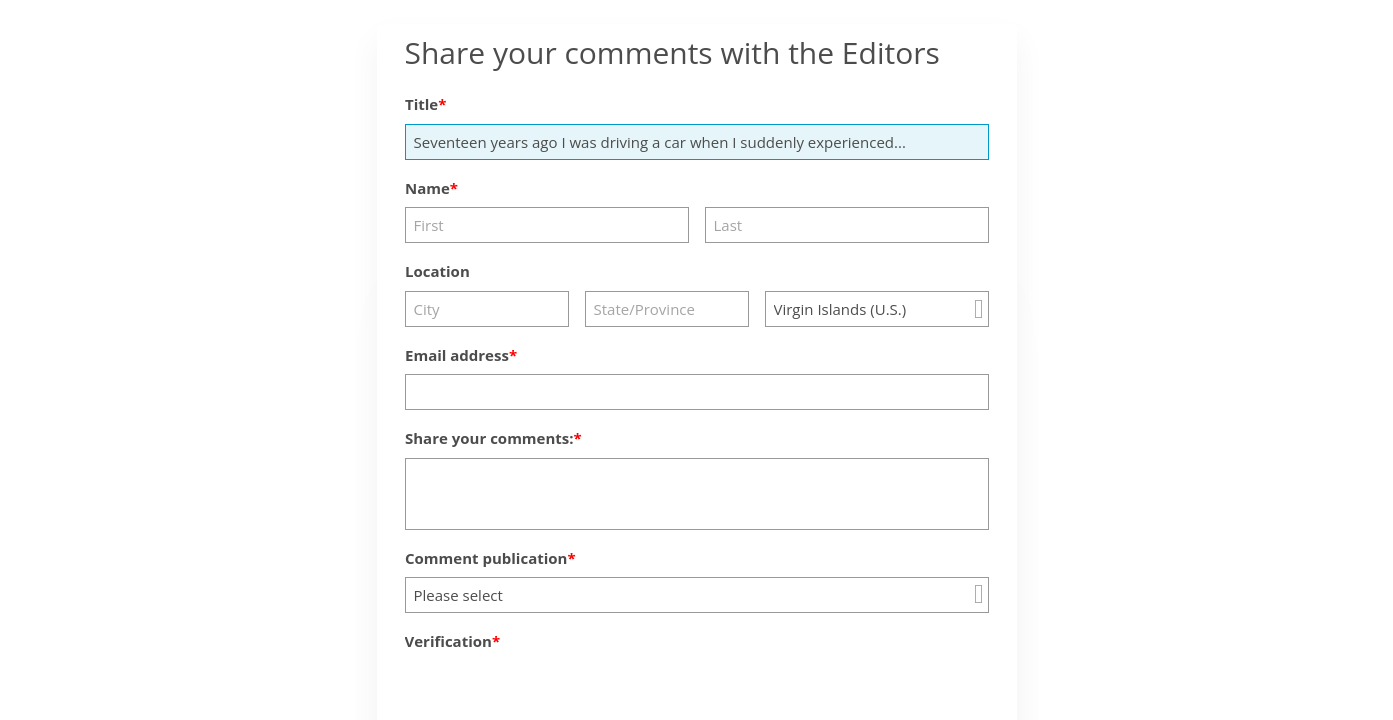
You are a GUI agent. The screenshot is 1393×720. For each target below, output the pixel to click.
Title (421, 104)
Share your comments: (489, 438)
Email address (457, 355)
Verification (448, 641)
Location (437, 271)
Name (427, 188)
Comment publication (486, 558)
